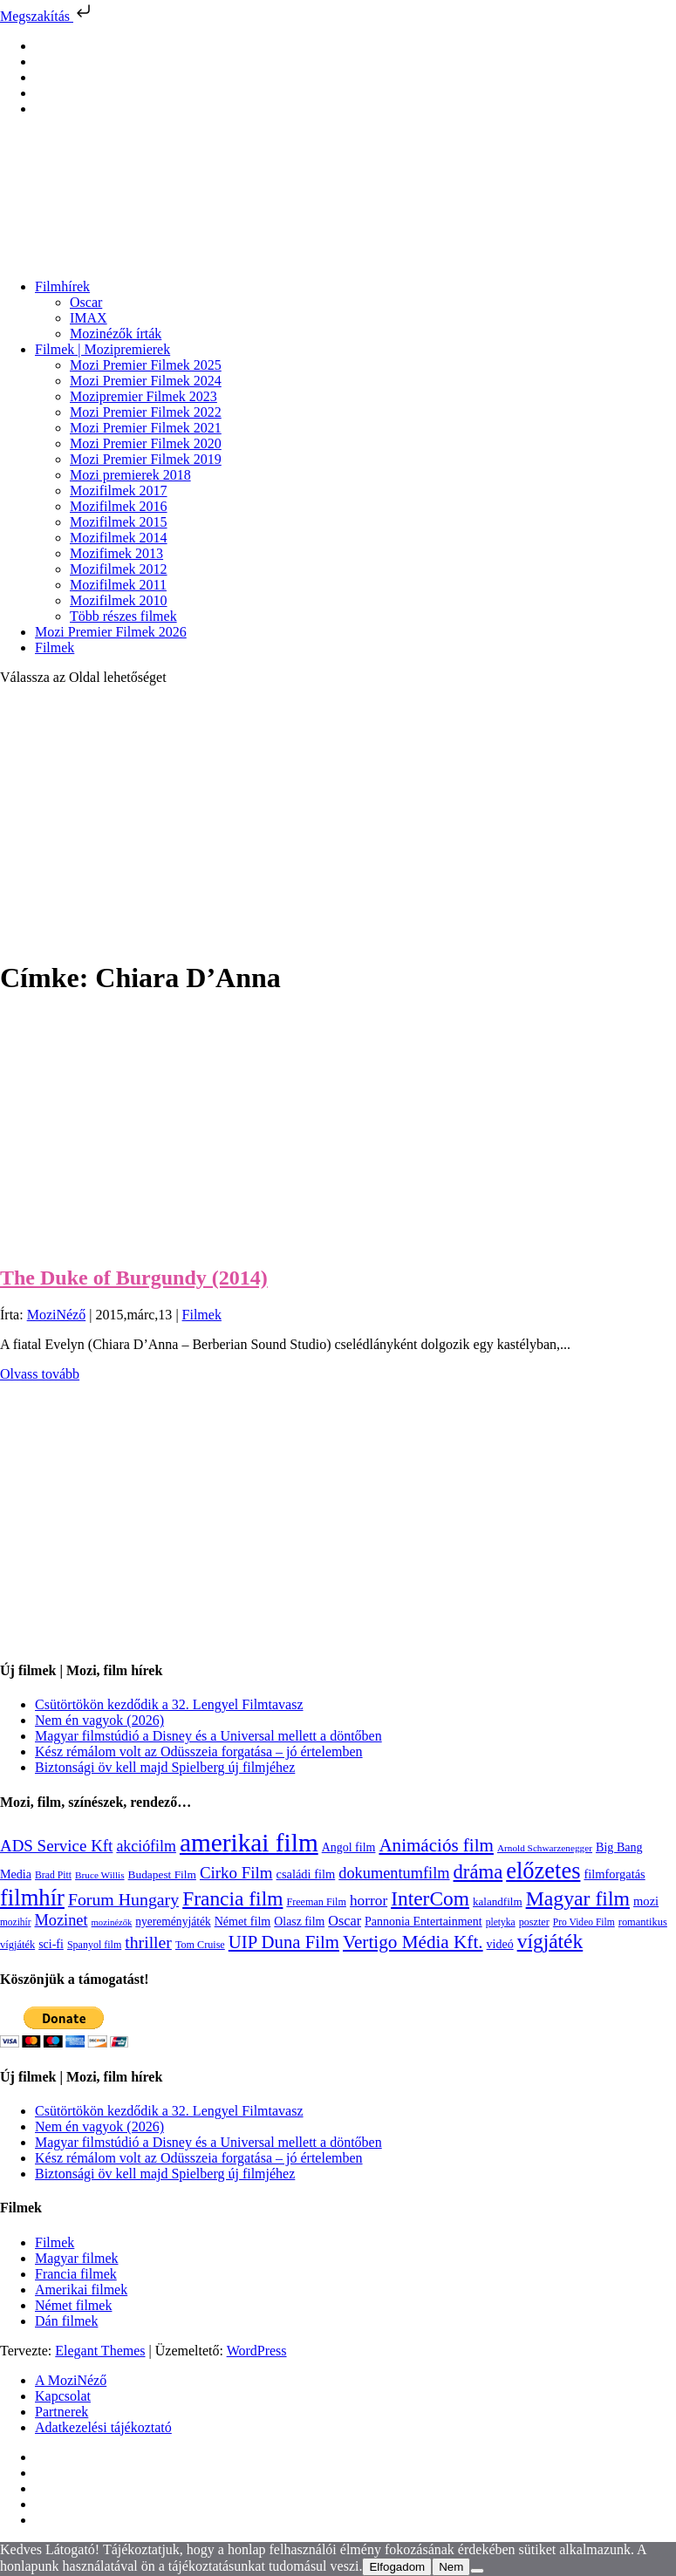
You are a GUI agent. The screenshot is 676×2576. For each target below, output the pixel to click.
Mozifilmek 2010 (118, 600)
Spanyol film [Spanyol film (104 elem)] (94, 1945)
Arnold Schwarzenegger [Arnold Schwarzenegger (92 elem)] (544, 1848)
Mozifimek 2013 (116, 553)
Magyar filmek (77, 2258)
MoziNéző (56, 1314)
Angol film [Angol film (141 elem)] (349, 1847)
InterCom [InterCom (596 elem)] (430, 1898)
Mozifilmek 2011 (118, 584)
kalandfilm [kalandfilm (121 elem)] (497, 1901)
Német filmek (73, 2305)
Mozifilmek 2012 (118, 569)
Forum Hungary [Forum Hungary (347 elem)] (123, 1899)
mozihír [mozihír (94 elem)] (15, 1922)
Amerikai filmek (81, 2289)
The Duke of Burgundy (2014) (134, 1277)
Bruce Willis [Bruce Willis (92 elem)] (100, 1875)
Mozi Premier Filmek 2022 (146, 412)
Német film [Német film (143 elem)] (243, 1921)
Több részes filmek (123, 616)
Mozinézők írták (115, 333)
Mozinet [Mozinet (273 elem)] (60, 1920)
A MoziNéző (70, 2380)
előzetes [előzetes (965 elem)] (543, 1870)
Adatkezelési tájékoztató (103, 2427)
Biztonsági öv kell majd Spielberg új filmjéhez (165, 1767)
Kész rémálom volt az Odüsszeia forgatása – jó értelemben (199, 1751)
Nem (451, 2566)
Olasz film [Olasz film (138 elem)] (299, 1921)
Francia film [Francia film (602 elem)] (232, 1898)
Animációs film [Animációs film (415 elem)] (436, 1845)
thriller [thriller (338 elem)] (148, 1942)
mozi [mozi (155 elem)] (646, 1901)
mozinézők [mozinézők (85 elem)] (112, 1922)
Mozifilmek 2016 (118, 506)
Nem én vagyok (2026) (99, 1720)
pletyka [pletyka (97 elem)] (501, 1922)
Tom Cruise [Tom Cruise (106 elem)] (200, 1945)
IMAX (88, 317)
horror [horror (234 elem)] (368, 1900)
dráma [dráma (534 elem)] (478, 1872)
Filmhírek (62, 286)
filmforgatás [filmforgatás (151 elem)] (614, 1874)
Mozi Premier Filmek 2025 (146, 365)
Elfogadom (397, 2566)
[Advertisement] (338, 821)
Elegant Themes (100, 2350)
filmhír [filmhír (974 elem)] (32, 1897)
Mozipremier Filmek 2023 (143, 396)
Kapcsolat (63, 2396)
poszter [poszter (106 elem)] (534, 1922)
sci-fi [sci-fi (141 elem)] (51, 1944)
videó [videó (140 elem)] (500, 1944)
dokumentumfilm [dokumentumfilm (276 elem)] (393, 1873)
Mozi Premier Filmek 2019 (146, 459)
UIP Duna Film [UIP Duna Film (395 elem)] (284, 1942)
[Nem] (477, 2570)
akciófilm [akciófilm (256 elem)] (146, 1846)
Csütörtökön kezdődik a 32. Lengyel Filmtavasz (169, 1704)
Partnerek (61, 2411)
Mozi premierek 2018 (130, 474)
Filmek (54, 647)
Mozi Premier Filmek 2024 (146, 380)
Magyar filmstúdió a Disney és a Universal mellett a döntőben (208, 1735)
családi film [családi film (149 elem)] (306, 1874)
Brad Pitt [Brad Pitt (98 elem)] (53, 1875)
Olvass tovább (39, 1373)
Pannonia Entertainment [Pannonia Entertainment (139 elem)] (423, 1921)
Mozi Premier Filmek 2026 (111, 631)
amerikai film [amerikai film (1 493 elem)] (249, 1843)
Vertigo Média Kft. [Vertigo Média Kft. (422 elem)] (413, 1942)
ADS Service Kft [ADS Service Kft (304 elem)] (56, 1846)
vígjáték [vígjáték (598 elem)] (550, 1941)
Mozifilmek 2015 (118, 522)
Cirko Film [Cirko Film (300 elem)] (236, 1873)
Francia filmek (76, 2273)
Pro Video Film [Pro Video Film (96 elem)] (584, 1922)
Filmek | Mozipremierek (102, 349)
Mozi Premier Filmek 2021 (146, 427)
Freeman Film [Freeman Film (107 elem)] (316, 1902)
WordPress (257, 2350)
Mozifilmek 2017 (118, 490)
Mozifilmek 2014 (118, 537)
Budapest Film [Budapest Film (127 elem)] (162, 1874)
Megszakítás (47, 16)
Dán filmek (66, 2321)
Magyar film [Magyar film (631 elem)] (578, 1898)
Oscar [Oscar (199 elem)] (344, 1921)
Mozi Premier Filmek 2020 (146, 443)
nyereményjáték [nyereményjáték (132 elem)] (172, 1921)
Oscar (86, 302)
